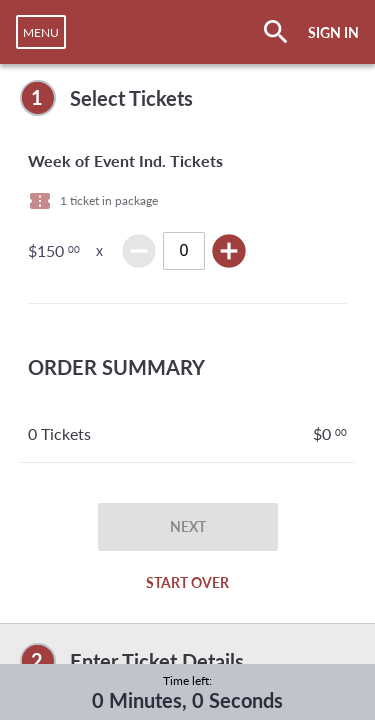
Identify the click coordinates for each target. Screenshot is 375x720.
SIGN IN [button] (333, 32)
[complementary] (187, 98)
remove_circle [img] (139, 251)
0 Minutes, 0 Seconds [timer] (187, 700)
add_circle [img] (229, 251)
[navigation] (41, 32)
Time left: (187, 680)
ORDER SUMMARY (116, 367)
